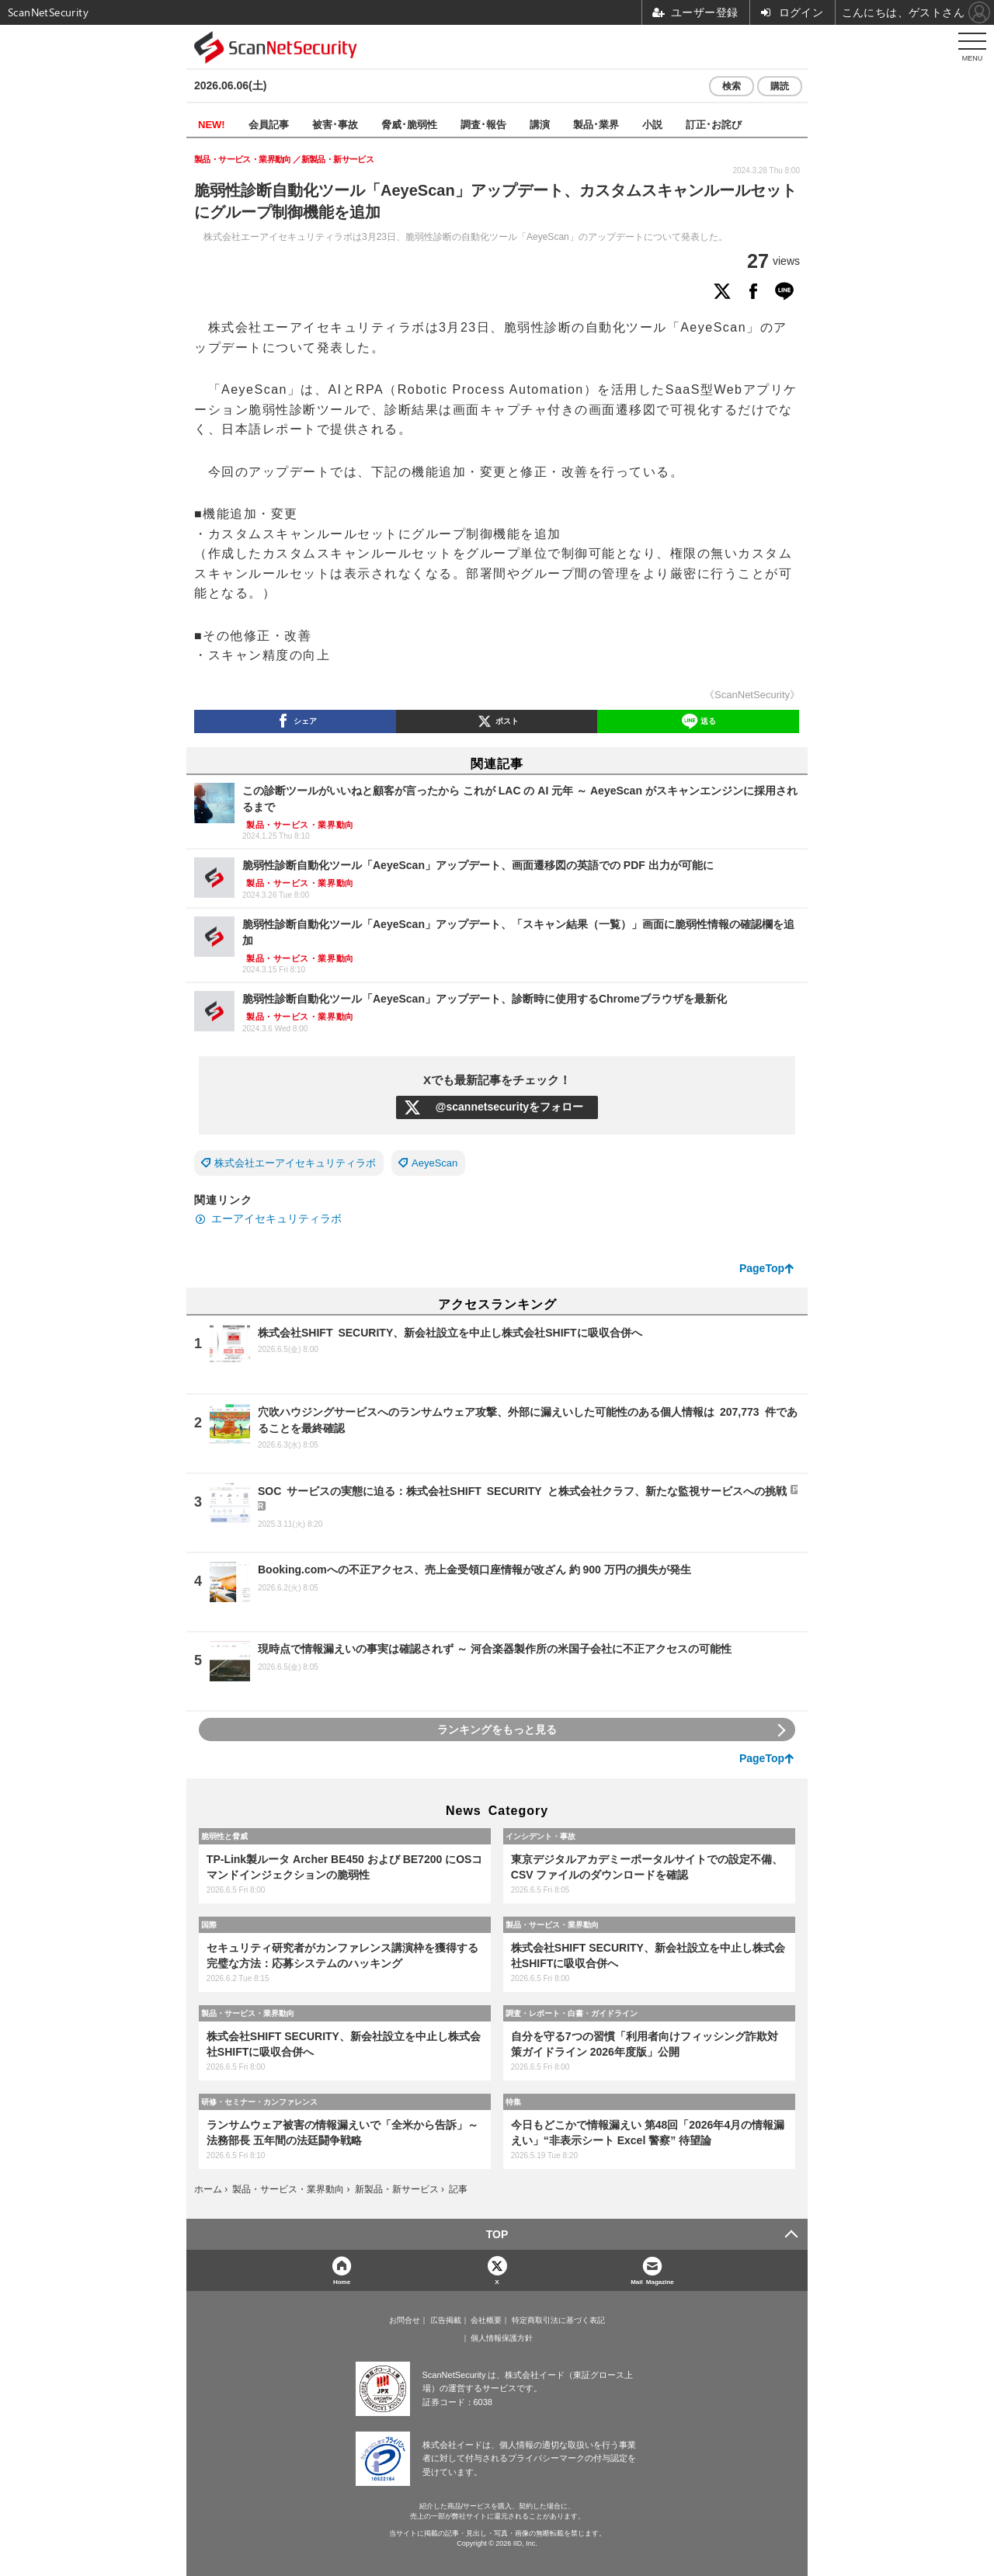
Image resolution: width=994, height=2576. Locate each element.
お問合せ (404, 2320)
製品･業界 (596, 124)
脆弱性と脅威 (224, 1836)
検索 (731, 86)
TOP (497, 2234)
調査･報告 (483, 124)
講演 (540, 124)
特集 (513, 2101)
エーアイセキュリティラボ (276, 1218)
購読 (779, 86)
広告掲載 (445, 2320)
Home (341, 2281)
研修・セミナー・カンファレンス (259, 2101)
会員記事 (268, 124)
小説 (652, 124)
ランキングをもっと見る (497, 1729)
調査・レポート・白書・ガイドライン (572, 2013)
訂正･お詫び (714, 124)
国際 (209, 1924)
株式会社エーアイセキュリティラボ (295, 1163)
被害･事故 (335, 124)
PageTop (761, 1268)
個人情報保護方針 (502, 2338)
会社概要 (486, 2320)
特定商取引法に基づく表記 (558, 2320)
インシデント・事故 (540, 1836)
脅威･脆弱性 (409, 124)
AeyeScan (434, 1163)
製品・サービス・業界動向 (552, 1924)
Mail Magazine (652, 2281)
